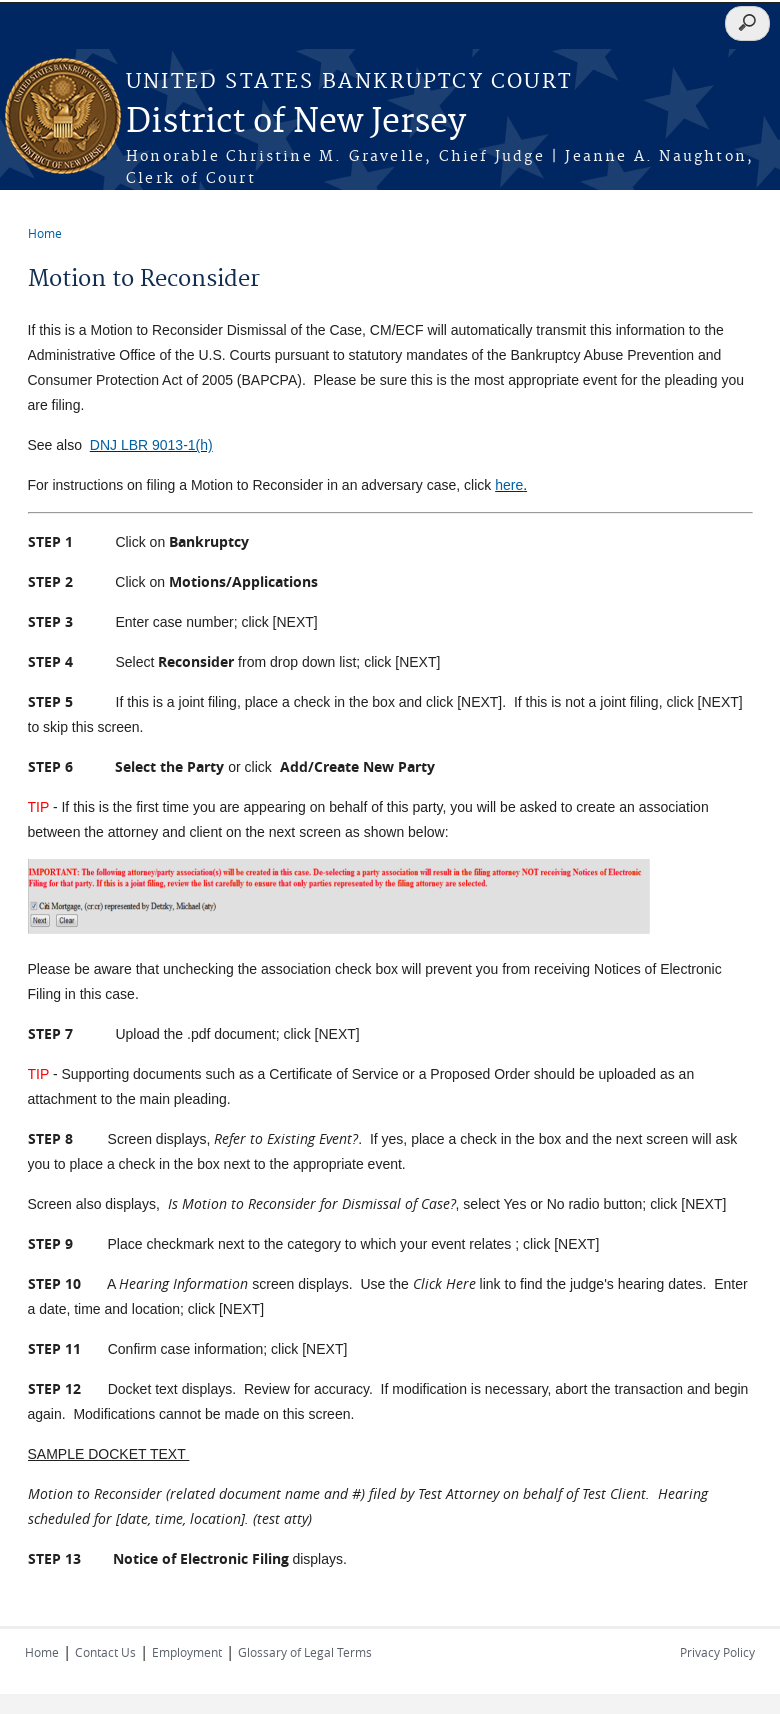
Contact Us (105, 1652)
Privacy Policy (717, 1652)
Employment (187, 1652)
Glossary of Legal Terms (305, 1652)
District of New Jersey (296, 122)
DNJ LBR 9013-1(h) (151, 445)
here (509, 485)
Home (45, 233)
